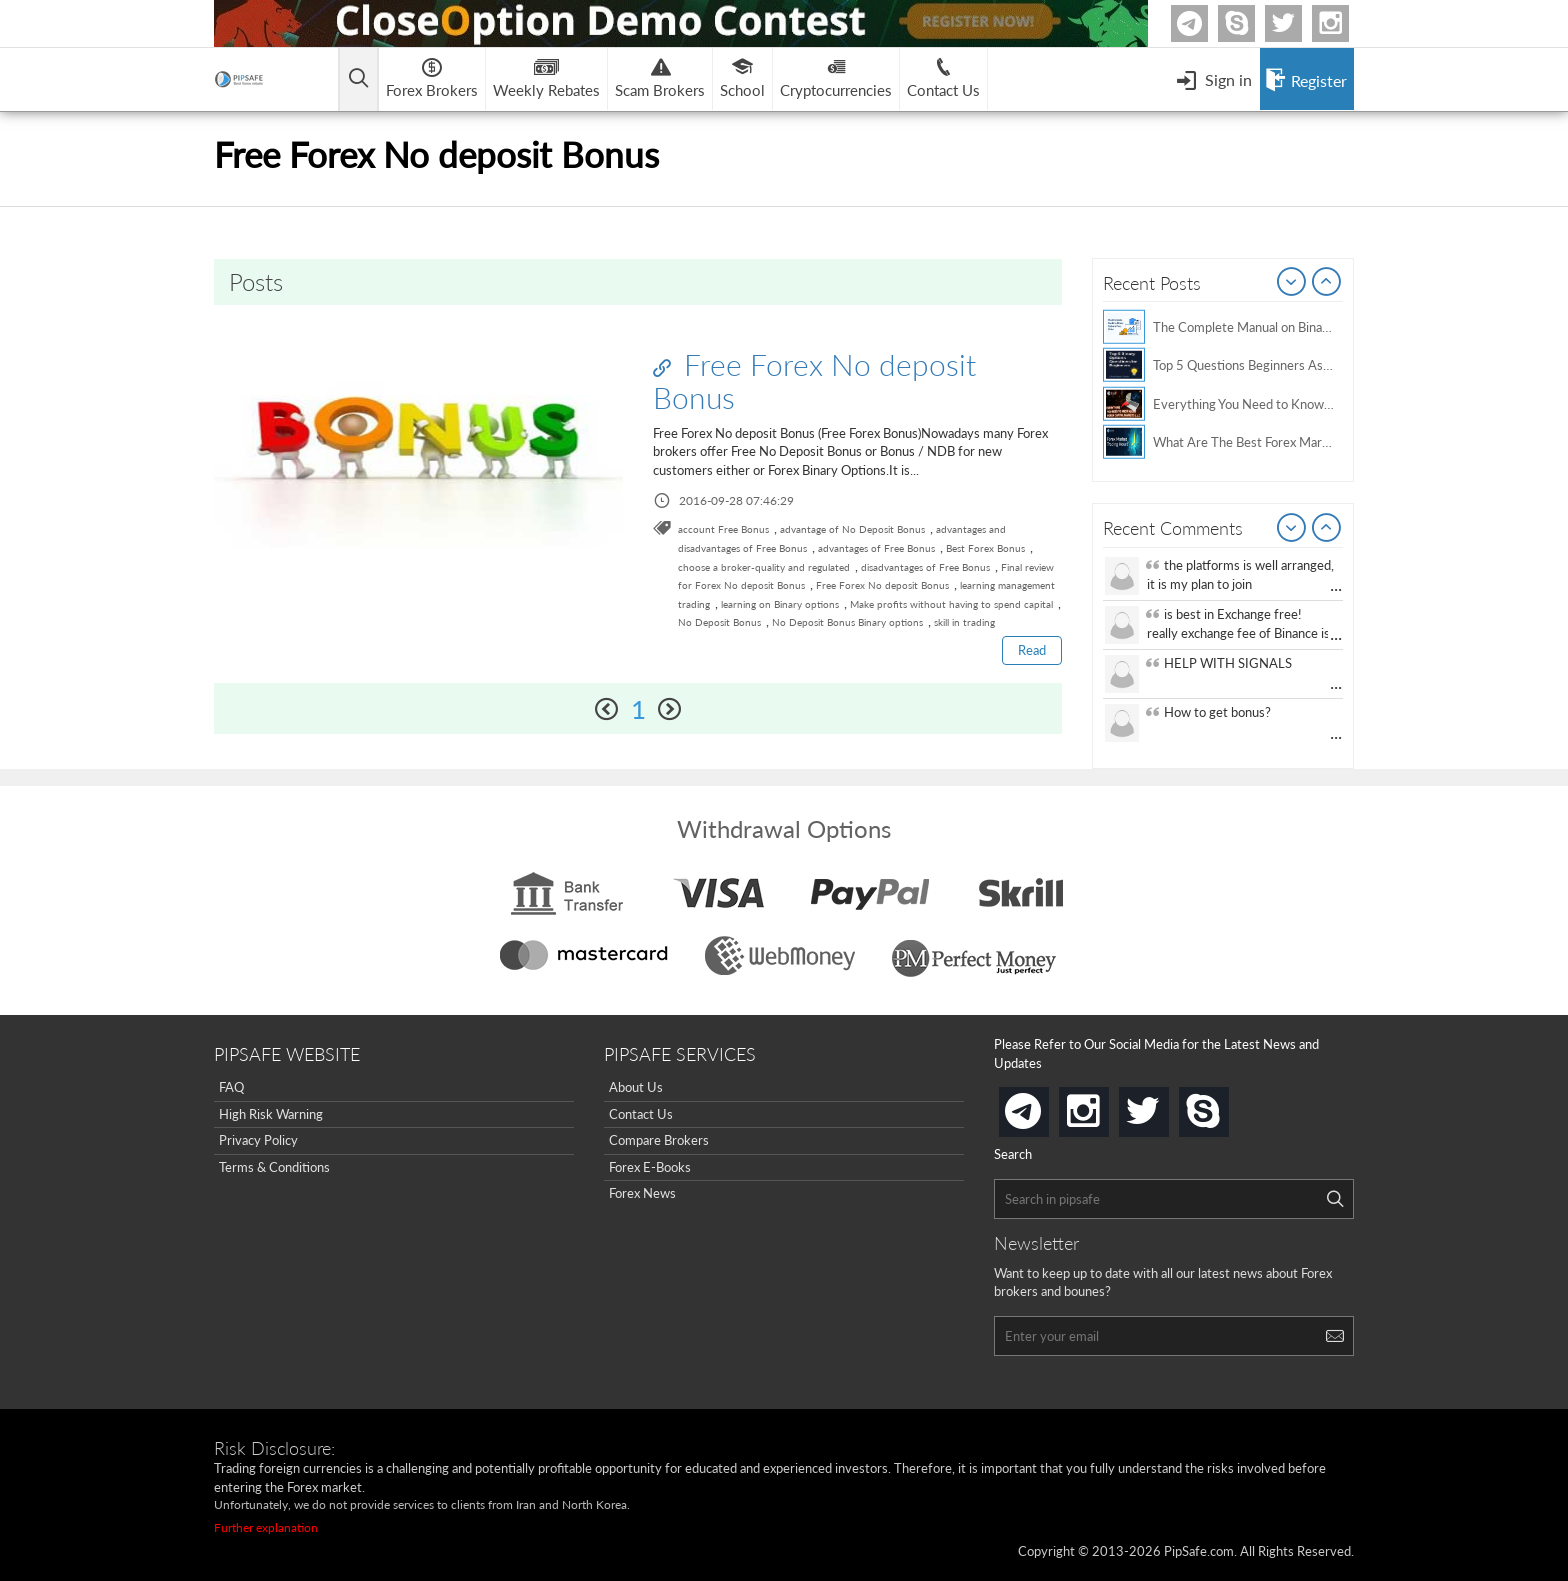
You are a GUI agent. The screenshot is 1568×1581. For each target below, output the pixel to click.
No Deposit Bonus (719, 622)
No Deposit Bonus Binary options (847, 622)
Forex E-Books (650, 1167)
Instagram (1346, 23)
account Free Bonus (723, 529)
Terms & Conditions (274, 1167)
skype (1225, 1105)
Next (1327, 283)
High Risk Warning (271, 1114)
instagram (1105, 1105)
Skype (1252, 23)
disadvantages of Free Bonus (925, 567)
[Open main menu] (358, 79)
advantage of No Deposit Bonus (852, 529)
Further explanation (266, 1527)
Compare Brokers (659, 1140)
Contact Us (641, 1114)
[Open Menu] (1214, 79)
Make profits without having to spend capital (951, 604)
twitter (1299, 23)
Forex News (642, 1193)
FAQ (231, 1087)
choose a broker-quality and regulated (764, 567)
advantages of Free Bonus (876, 548)
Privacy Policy (258, 1140)
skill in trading (964, 622)
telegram (1045, 1110)
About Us (636, 1087)
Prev (1292, 283)
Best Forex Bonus (985, 548)
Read (1032, 650)
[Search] (1335, 1199)
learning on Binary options (780, 604)
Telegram (1205, 27)
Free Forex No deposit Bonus (814, 380)
